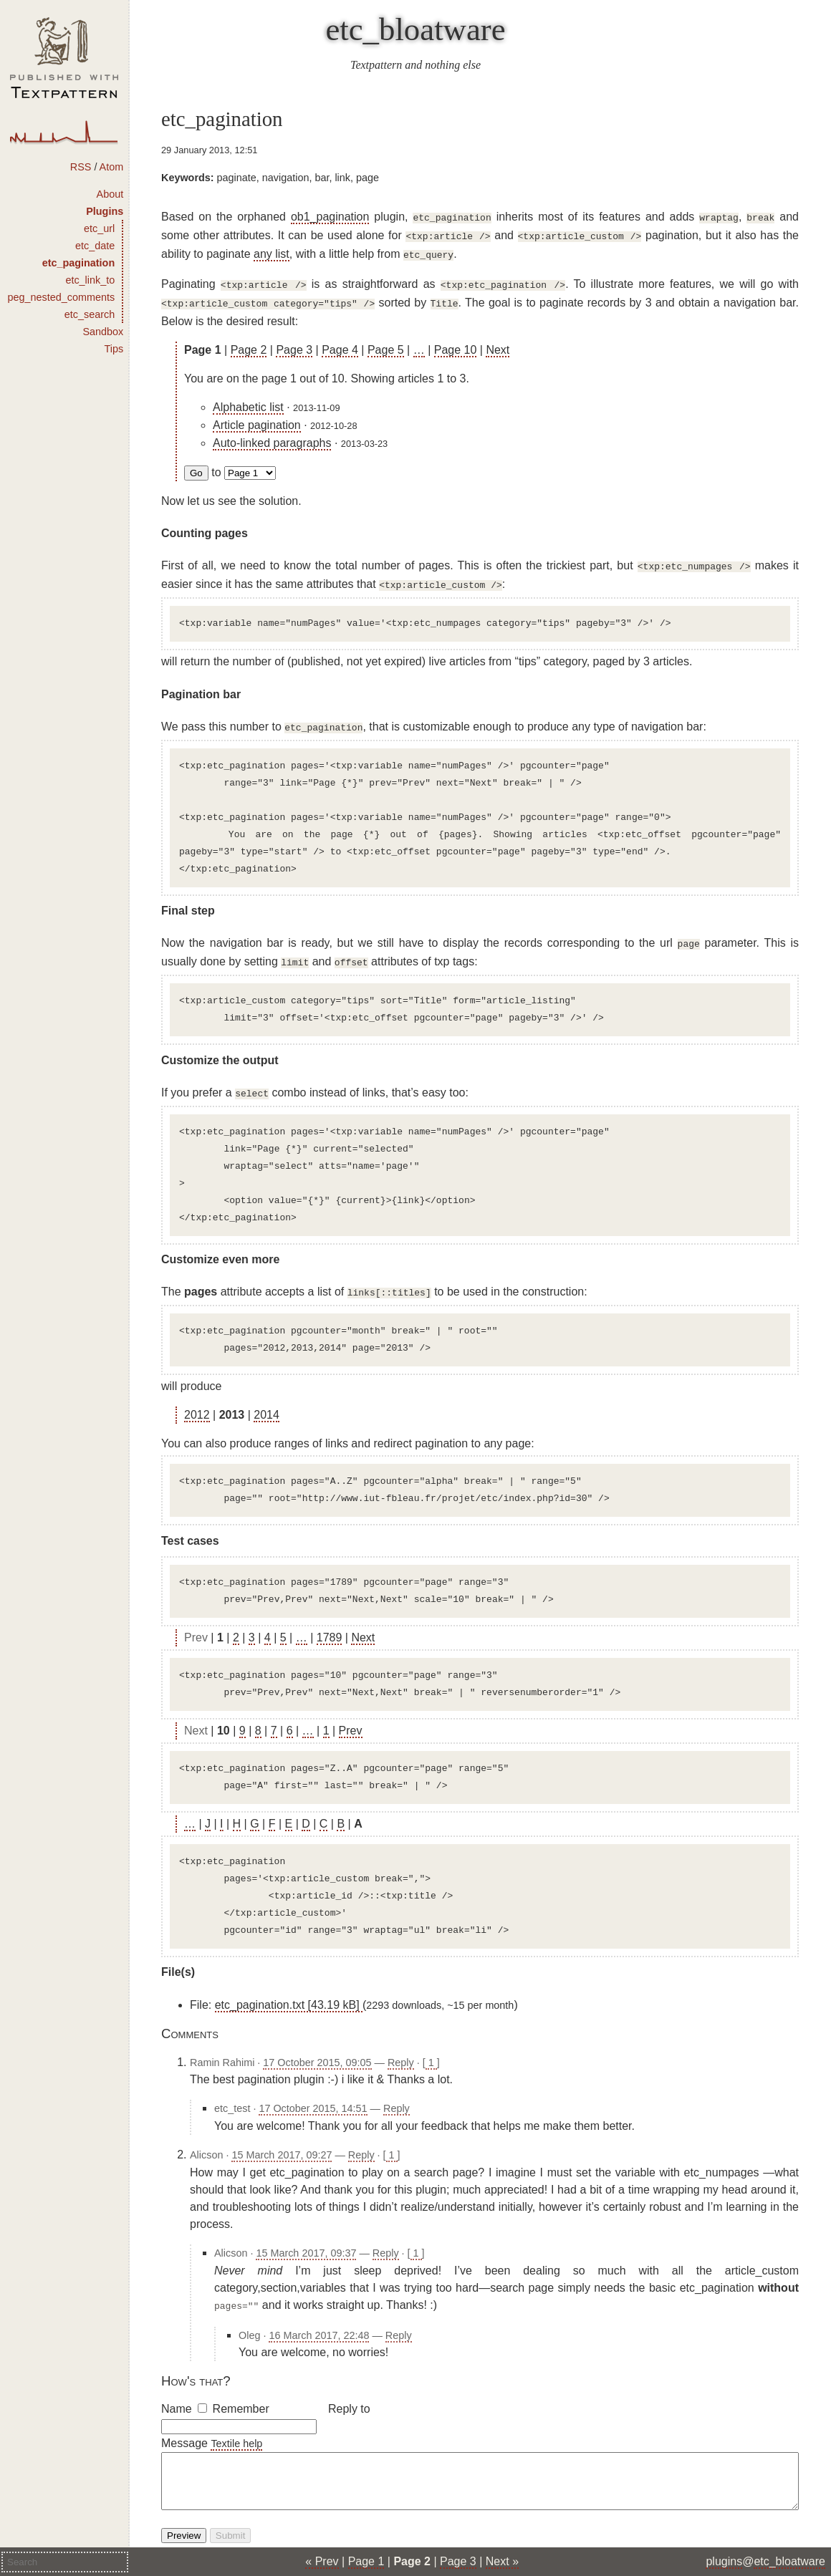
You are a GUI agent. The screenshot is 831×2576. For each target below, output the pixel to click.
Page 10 (455, 343)
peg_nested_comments (61, 297)
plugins (724, 2561)
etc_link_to (90, 280)
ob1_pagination (330, 217)
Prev (350, 1713)
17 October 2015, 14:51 (313, 2091)
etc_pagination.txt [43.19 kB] (288, 1988)
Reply (401, 2045)
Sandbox (102, 331)
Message (184, 2424)
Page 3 (294, 343)
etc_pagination (78, 263)
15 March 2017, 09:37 (306, 2236)
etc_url (99, 228)
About (110, 194)
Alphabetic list (248, 400)
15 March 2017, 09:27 (281, 2137)
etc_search (89, 314)
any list (271, 251)
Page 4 (340, 343)
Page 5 (386, 343)
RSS (81, 167)
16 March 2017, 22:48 (319, 2316)
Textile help (236, 2425)
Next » (502, 2561)
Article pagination (257, 418)
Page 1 (366, 2561)
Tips (114, 348)
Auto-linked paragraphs (272, 436)
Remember (241, 2390)
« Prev (321, 2561)
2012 (197, 1397)
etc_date (95, 245)
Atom (112, 167)
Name (176, 2390)
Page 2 (249, 343)
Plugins (104, 211)
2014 (266, 1397)
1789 (329, 1620)
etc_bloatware (415, 29)
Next (497, 343)
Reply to (349, 2390)
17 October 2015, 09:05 (317, 2045)
